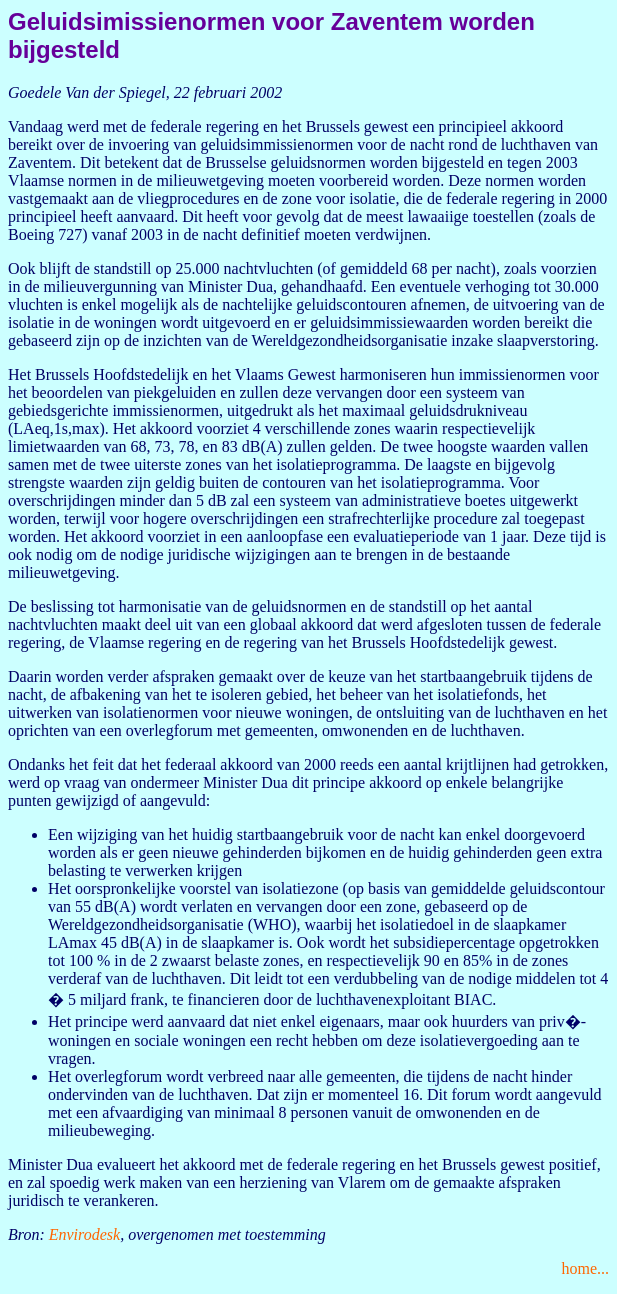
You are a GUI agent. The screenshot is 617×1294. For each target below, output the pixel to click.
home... (585, 1268)
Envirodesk (84, 1234)
